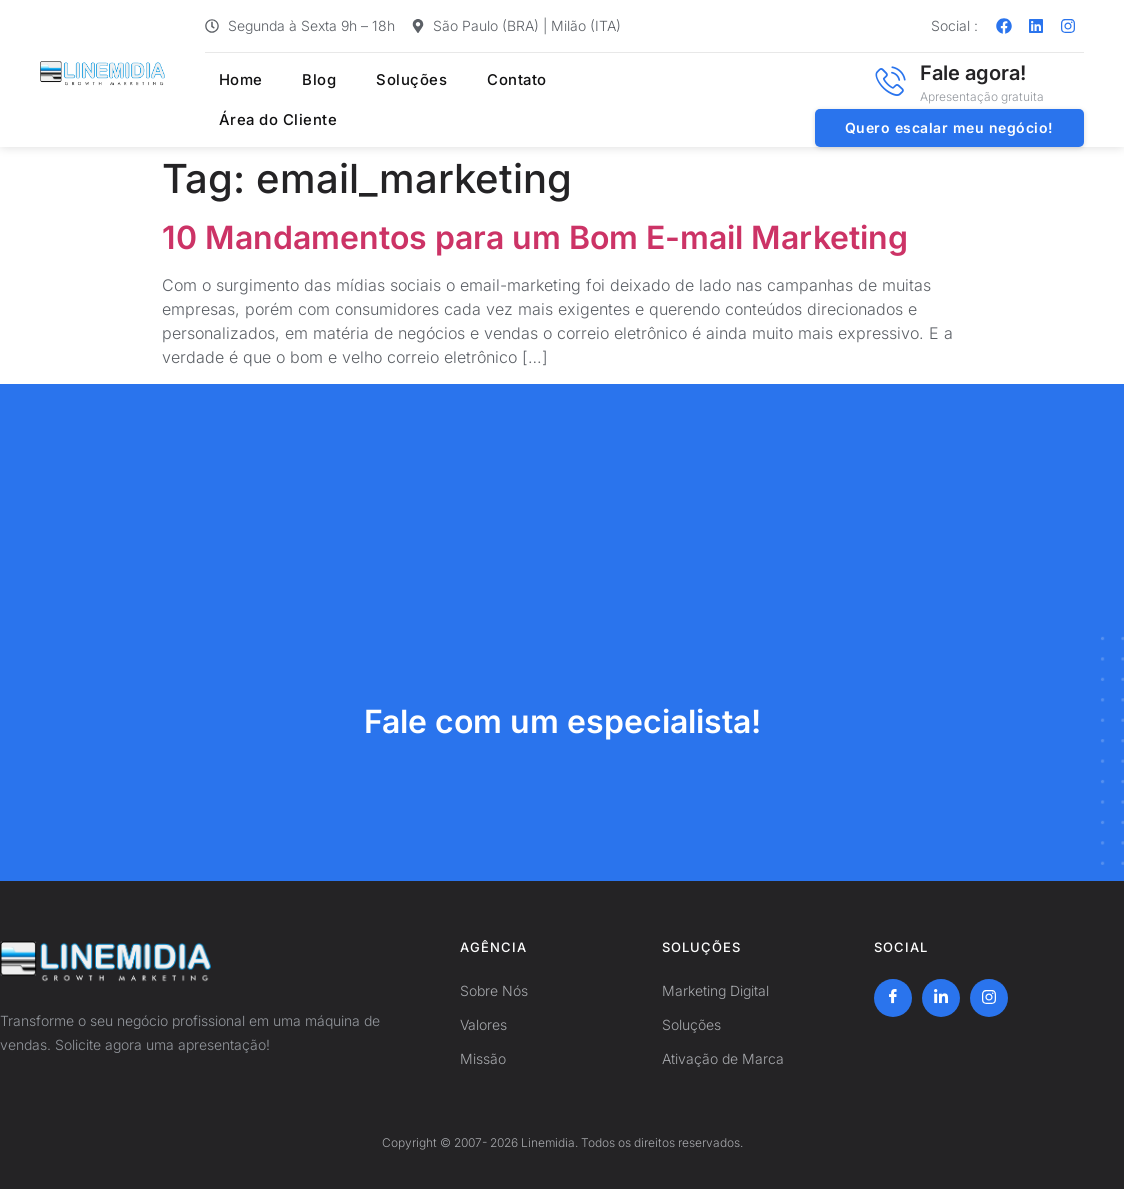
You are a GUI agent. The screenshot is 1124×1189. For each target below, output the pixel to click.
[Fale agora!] (890, 81)
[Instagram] (989, 998)
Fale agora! (973, 73)
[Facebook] (893, 998)
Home (228, 80)
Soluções (386, 80)
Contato (486, 80)
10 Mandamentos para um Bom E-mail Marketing (535, 237)
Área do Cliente (267, 120)
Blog (300, 80)
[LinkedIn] (941, 998)
